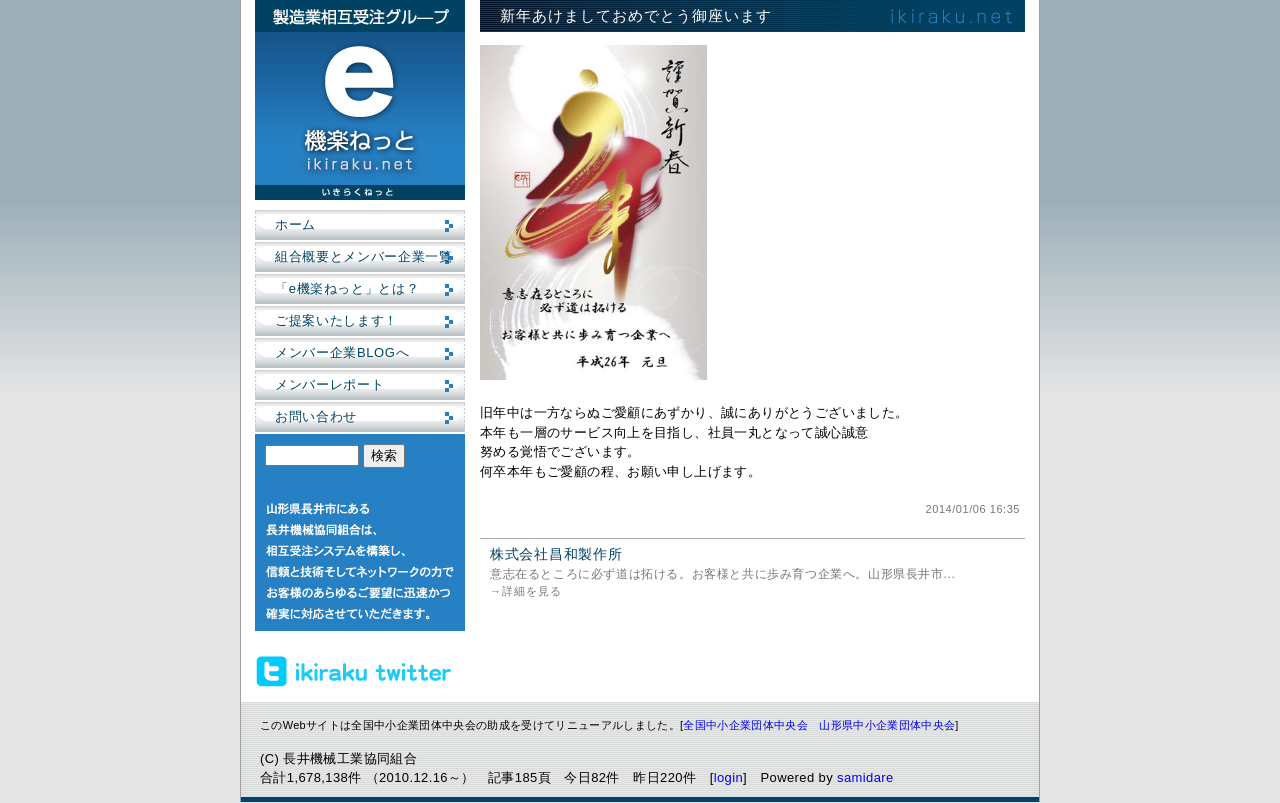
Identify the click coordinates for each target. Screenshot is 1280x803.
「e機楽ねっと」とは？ (347, 288)
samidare (865, 777)
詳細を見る (532, 591)
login (728, 777)
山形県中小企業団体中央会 (887, 725)
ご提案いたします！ (336, 320)
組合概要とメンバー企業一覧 (363, 256)
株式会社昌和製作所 (556, 554)
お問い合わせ (316, 416)
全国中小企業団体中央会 (745, 725)
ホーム (295, 224)
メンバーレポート (329, 384)
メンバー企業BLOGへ (342, 352)
